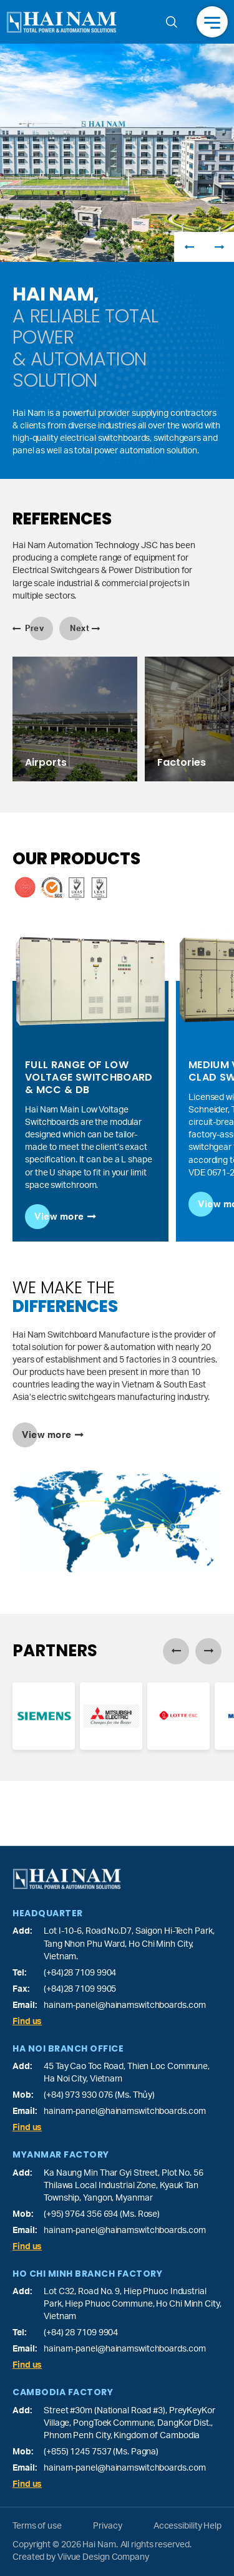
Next (219, 247)
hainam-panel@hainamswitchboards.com (125, 2005)
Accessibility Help (188, 2526)
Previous (189, 247)
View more (59, 1217)
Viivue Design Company (103, 2557)
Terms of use (37, 2526)
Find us (27, 2021)
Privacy (107, 2526)
